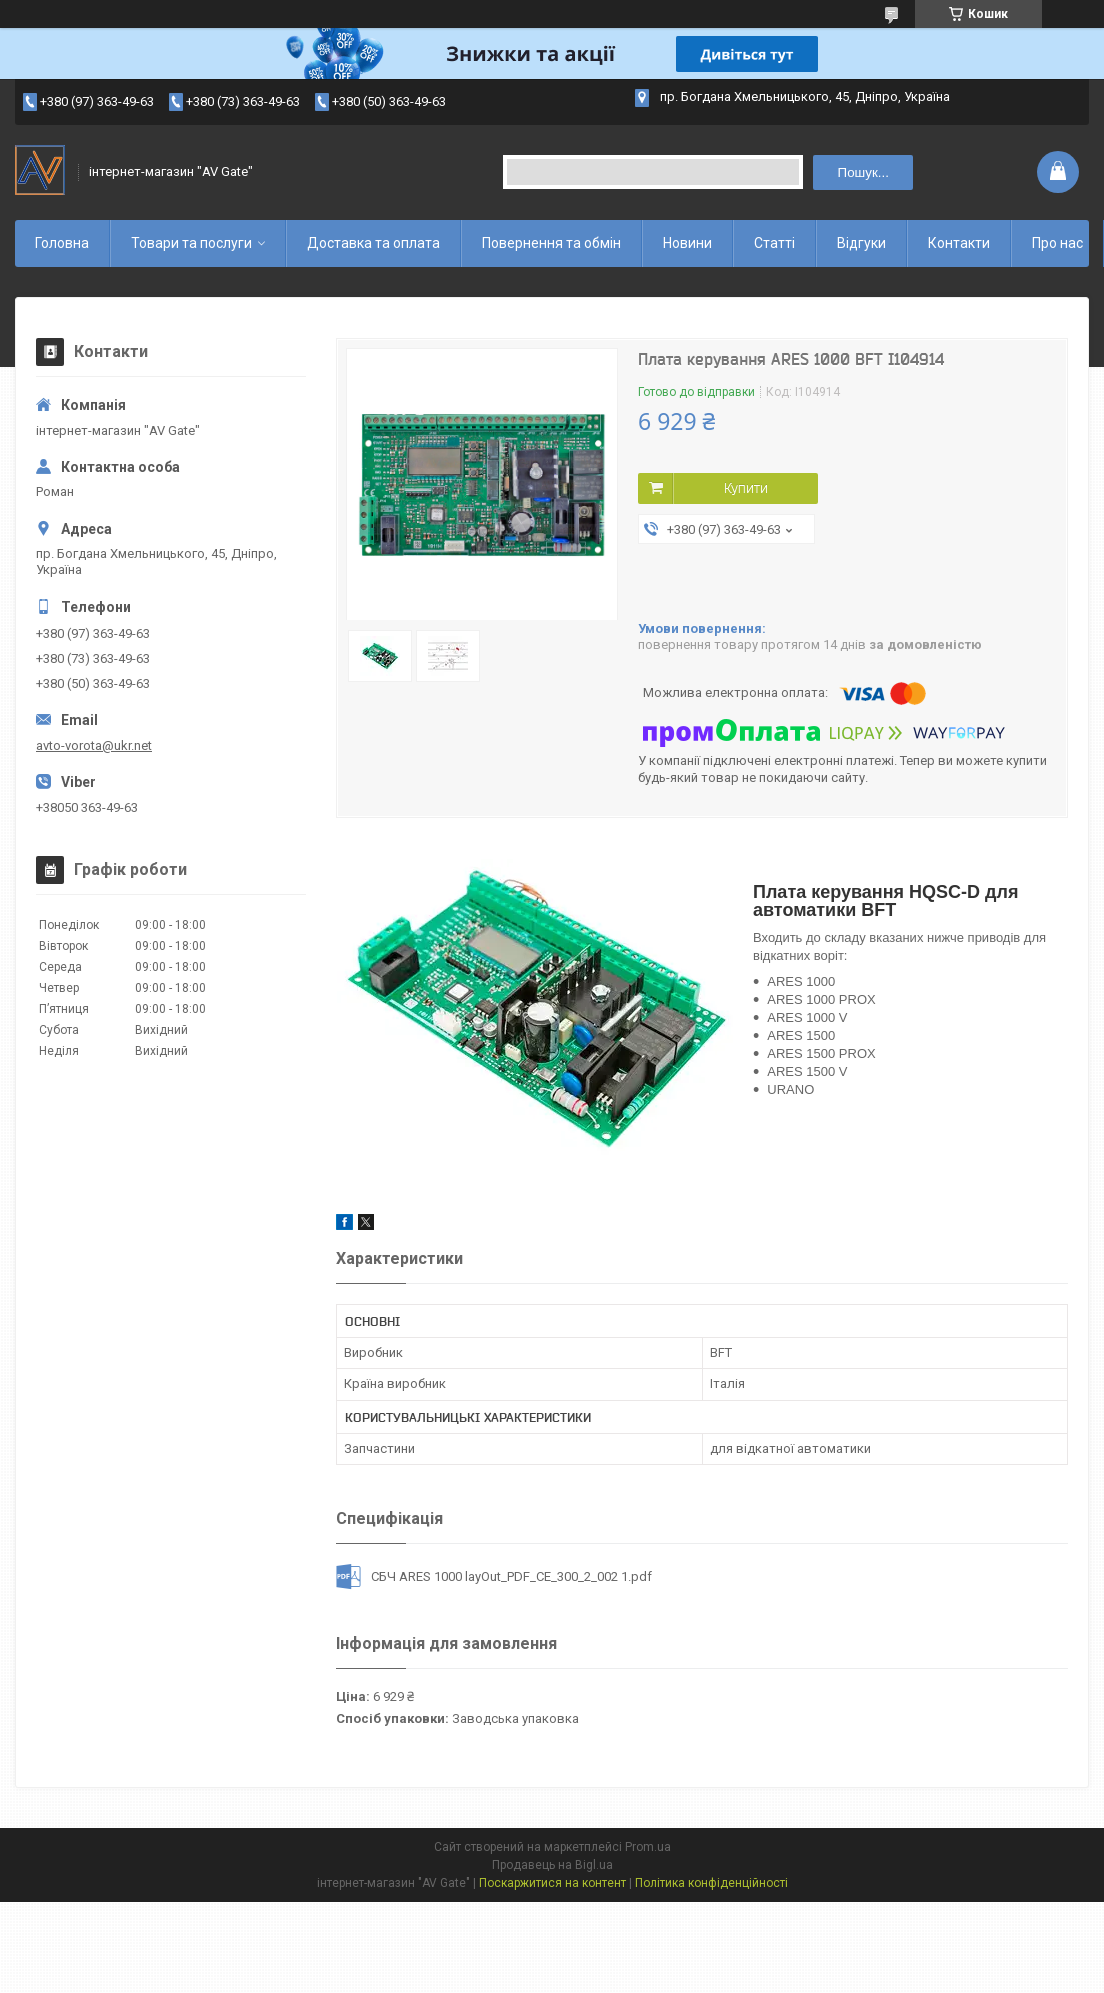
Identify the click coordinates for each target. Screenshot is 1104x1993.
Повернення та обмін (551, 243)
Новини (687, 243)
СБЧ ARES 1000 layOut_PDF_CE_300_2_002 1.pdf (511, 1576)
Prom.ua (648, 1847)
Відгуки (861, 243)
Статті (774, 243)
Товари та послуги (191, 243)
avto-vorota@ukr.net (94, 745)
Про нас (1057, 243)
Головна (62, 243)
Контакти (959, 243)
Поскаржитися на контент (552, 1883)
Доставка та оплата (373, 243)
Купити (746, 488)
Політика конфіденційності (711, 1883)
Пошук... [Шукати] (863, 172)
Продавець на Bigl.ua (552, 1865)
